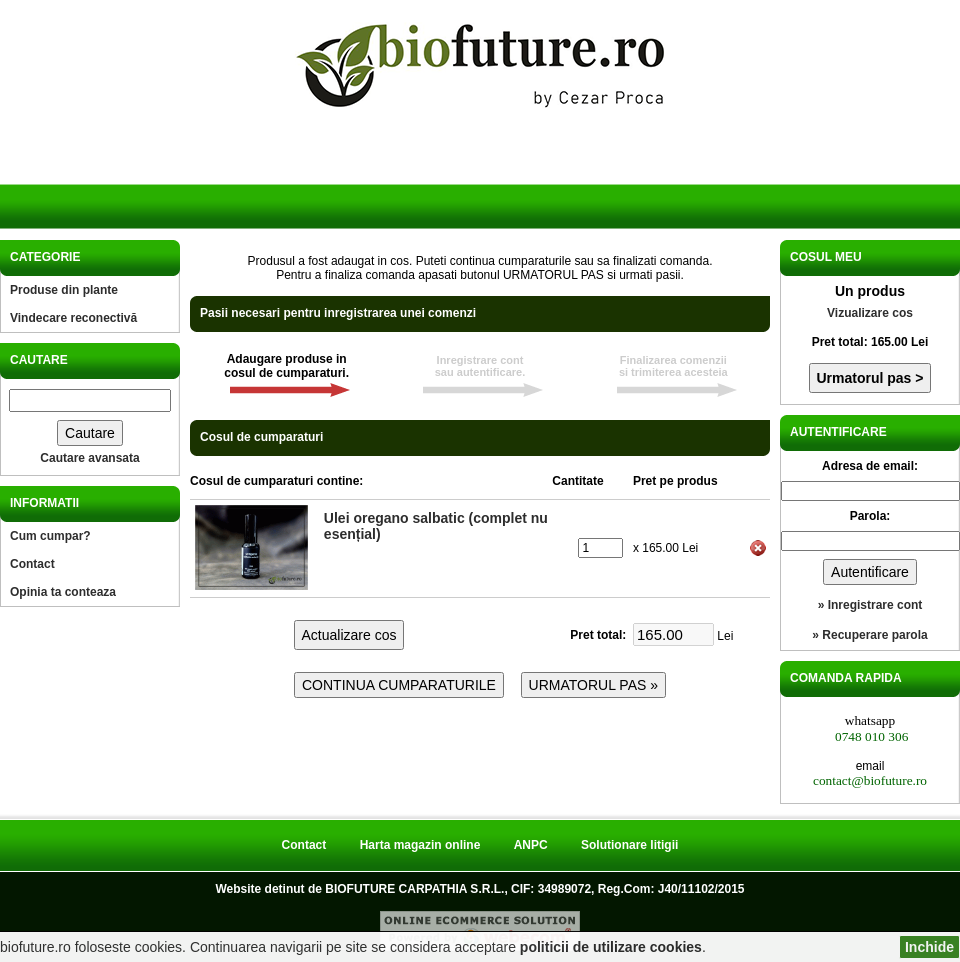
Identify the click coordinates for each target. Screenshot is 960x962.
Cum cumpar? (50, 536)
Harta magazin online (420, 845)
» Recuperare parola (869, 635)
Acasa (88, 178)
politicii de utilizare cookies (611, 947)
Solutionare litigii (629, 845)
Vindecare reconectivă (73, 318)
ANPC (531, 845)
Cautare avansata (89, 458)
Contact (32, 564)
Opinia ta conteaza (63, 592)
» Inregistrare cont (870, 605)
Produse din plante (64, 290)
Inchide (929, 947)
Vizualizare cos (870, 313)
